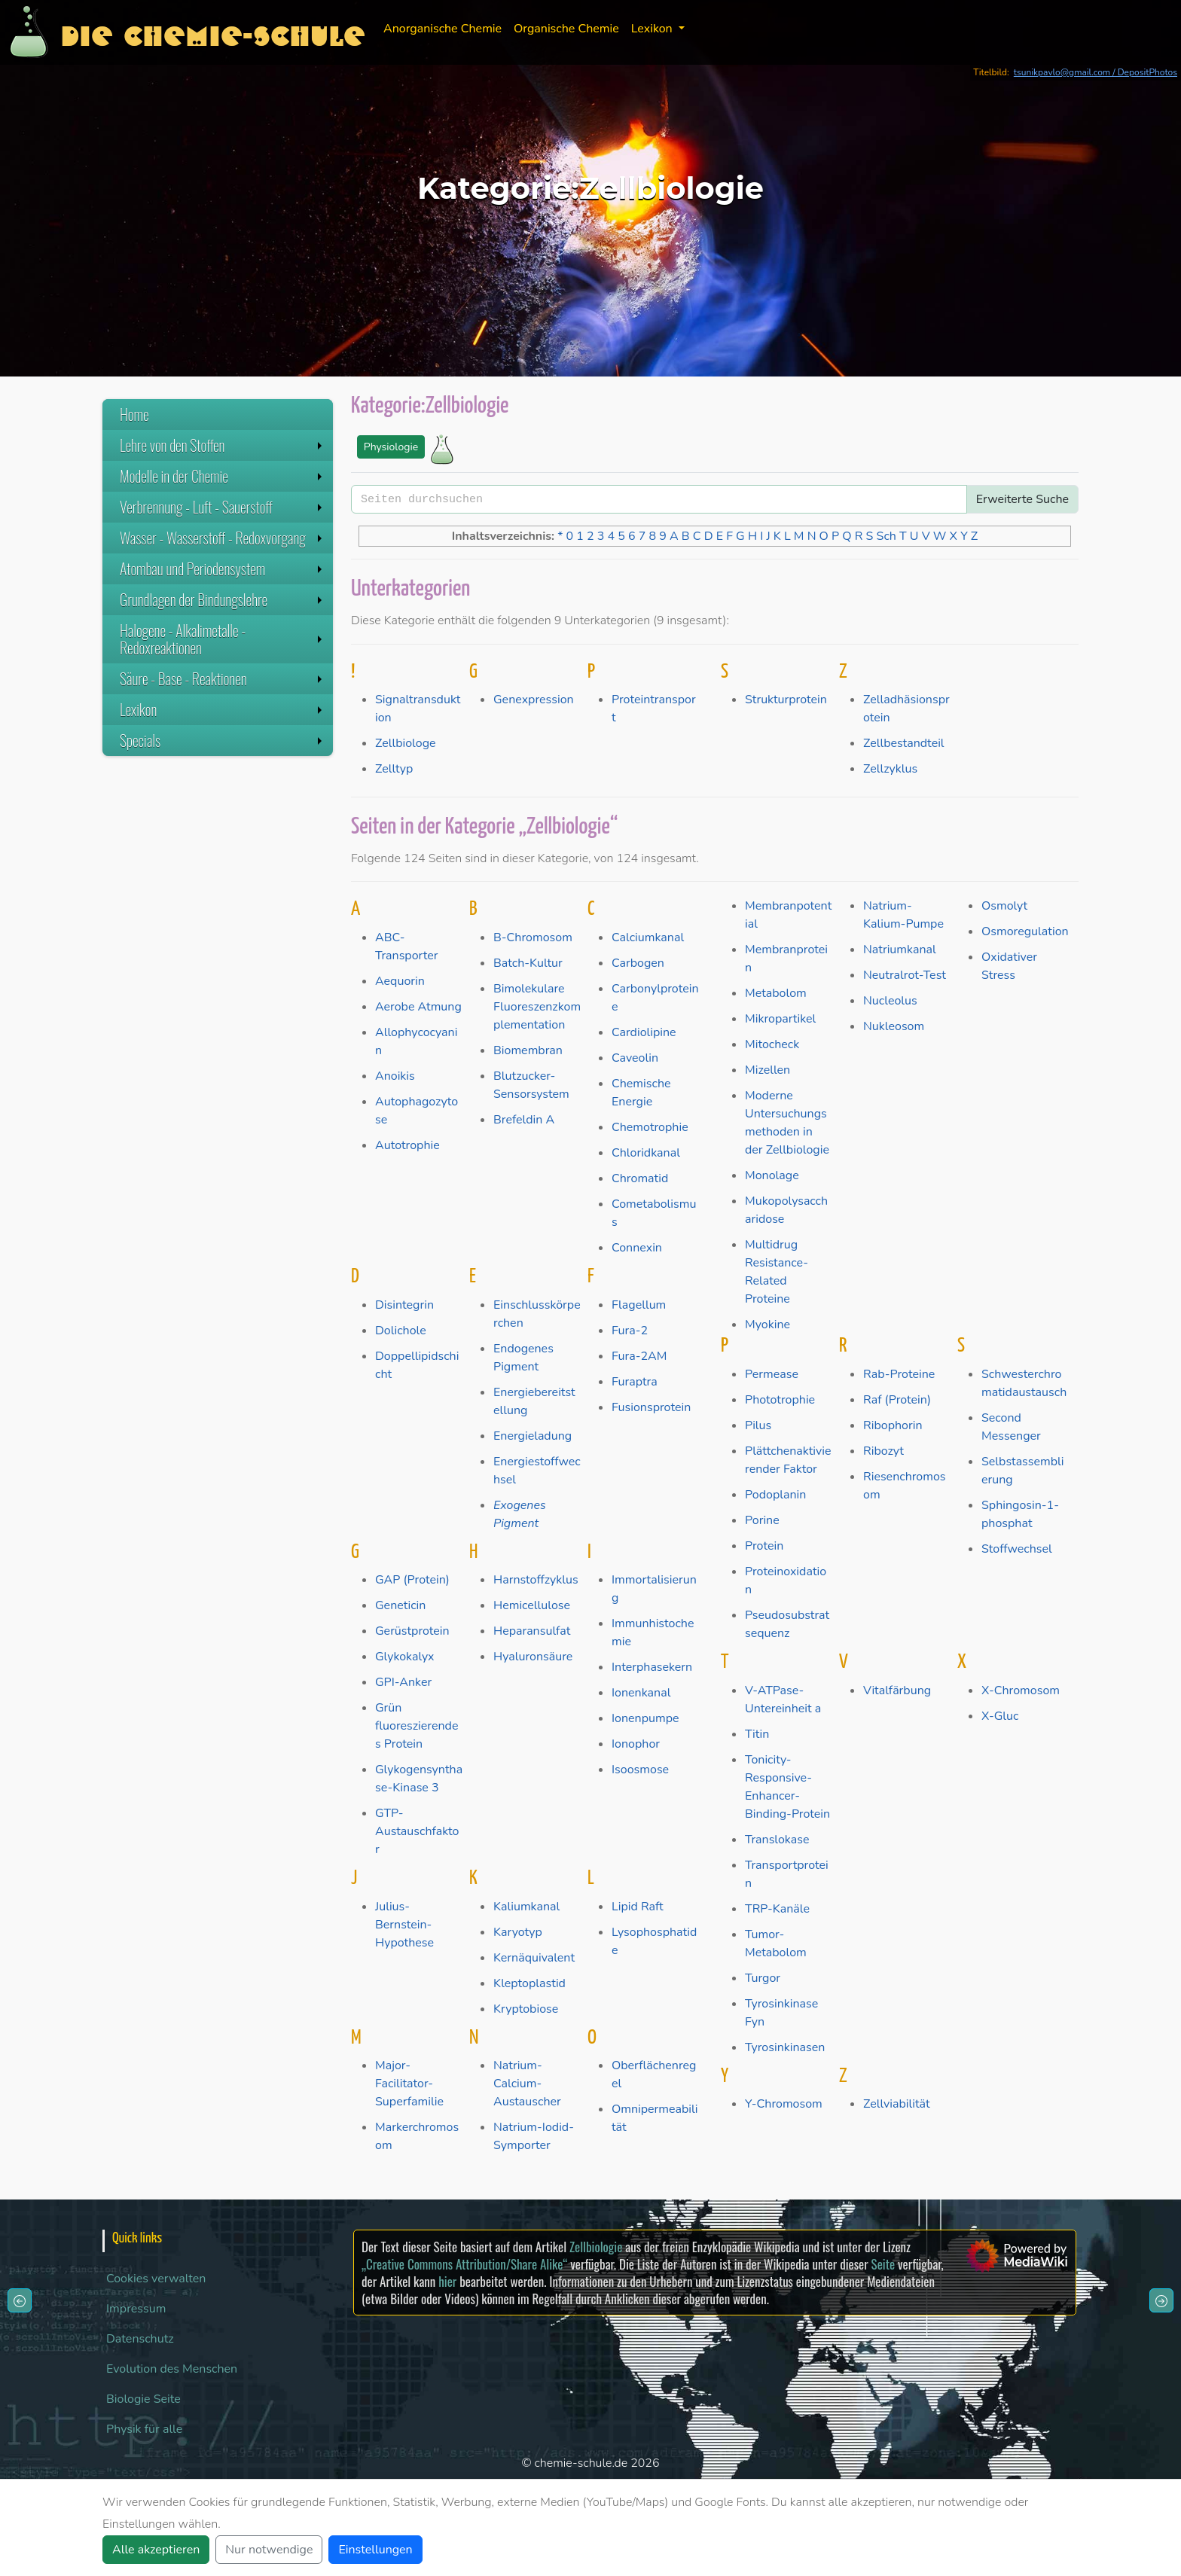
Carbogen (638, 963)
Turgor (762, 1978)
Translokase (777, 1839)
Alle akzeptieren (156, 2549)
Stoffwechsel (1016, 1549)
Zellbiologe (405, 743)
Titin (757, 1734)
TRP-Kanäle (777, 1909)
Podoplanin (775, 1494)
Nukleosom (893, 1026)
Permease (771, 1374)
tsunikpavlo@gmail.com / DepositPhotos (1095, 72)
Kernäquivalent (534, 1958)
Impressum (136, 2308)
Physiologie (391, 447)
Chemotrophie (650, 1127)
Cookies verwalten (156, 2278)
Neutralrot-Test (904, 975)
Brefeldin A (523, 1119)
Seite (883, 2263)
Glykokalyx (405, 1656)
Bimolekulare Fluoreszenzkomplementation (537, 1006)
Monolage (772, 1175)
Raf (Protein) (897, 1400)
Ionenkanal (641, 1692)
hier (447, 2281)
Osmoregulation (1025, 931)
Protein (764, 1546)
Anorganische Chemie (442, 28)
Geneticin (400, 1605)
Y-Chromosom (783, 2104)
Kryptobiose (525, 2009)
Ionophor (636, 1744)
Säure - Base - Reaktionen (222, 678)
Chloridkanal (646, 1153)
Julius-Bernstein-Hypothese (404, 1924)
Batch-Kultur (528, 963)
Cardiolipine (644, 1032)
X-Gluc (999, 1716)
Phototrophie (780, 1400)
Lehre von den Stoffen (222, 445)
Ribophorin (892, 1425)
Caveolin (635, 1058)
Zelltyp (394, 769)
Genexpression (533, 699)
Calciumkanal (648, 937)
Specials (222, 740)
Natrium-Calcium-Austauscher (527, 2083)
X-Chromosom (1020, 1690)
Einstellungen (375, 2549)
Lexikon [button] (653, 28)
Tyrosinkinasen (785, 2047)
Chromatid (640, 1178)
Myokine (767, 1324)
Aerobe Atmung (418, 1006)
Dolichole (400, 1330)
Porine (762, 1520)
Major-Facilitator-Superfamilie (409, 2083)
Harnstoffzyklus (535, 1580)
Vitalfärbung (897, 1690)
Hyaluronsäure (532, 1656)
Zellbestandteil (903, 743)
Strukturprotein (786, 699)
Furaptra (635, 1381)
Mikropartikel (780, 1019)
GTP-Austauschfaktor (417, 1831)
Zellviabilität (896, 2104)
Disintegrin (404, 1305)
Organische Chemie (566, 28)
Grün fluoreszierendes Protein (416, 1726)
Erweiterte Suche (1022, 499)
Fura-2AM (639, 1356)
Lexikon (222, 709)
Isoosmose (640, 1769)
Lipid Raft (638, 1906)
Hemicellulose (531, 1605)
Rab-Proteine (899, 1374)
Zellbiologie (595, 2246)
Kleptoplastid (529, 1983)
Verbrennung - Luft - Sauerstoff (222, 506)
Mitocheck (772, 1044)
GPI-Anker (403, 1682)
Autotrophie (407, 1145)
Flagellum (639, 1305)
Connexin (637, 1247)
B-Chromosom (532, 937)
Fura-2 (630, 1330)
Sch (886, 536)
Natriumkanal (899, 949)
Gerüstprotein (412, 1631)
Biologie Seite (143, 2399)
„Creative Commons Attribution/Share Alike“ (464, 2263)
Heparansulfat (531, 1631)
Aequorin (400, 981)
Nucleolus (890, 1000)
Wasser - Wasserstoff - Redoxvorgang (222, 537)
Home (134, 414)
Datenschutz (140, 2339)
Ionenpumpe (645, 1718)
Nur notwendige (269, 2549)
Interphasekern (652, 1667)
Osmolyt (1004, 906)
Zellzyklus (890, 769)
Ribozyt (883, 1451)
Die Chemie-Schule (212, 32)
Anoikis (395, 1076)
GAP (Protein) (412, 1580)
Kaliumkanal (526, 1906)
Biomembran (528, 1050)
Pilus (758, 1425)
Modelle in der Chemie (222, 476)
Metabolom (776, 993)
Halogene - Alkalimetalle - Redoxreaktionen (222, 639)
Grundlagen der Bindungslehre (222, 599)
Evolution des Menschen (171, 2369)
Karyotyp (517, 1932)
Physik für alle (144, 2429)
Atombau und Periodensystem (222, 568)
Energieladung (532, 1436)
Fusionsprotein (651, 1407)
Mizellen (767, 1070)
